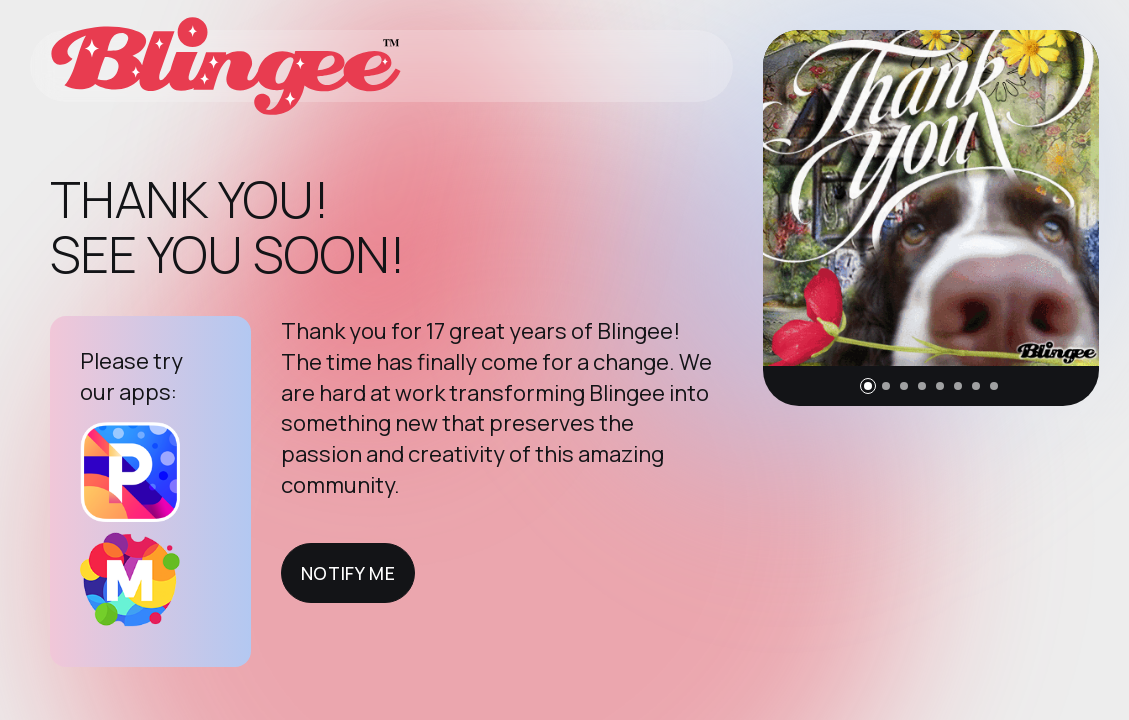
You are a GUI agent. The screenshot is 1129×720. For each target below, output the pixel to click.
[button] (868, 386)
